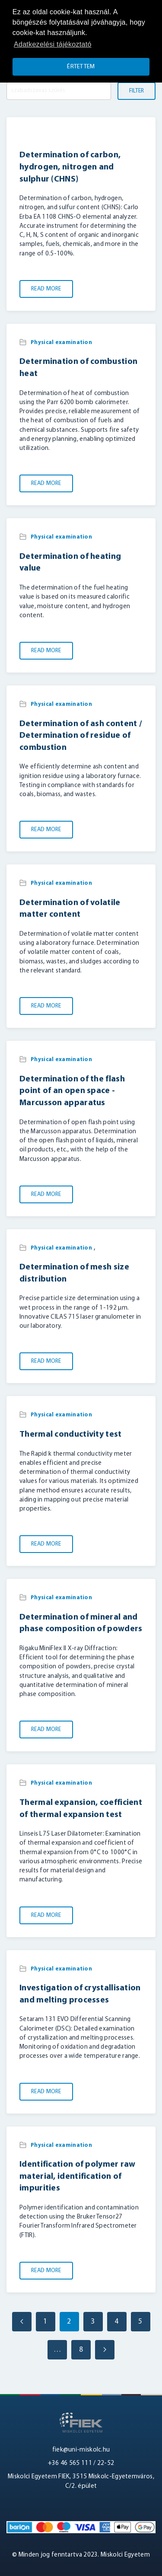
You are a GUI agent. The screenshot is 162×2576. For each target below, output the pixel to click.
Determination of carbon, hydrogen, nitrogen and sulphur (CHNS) (70, 167)
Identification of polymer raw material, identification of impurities (77, 2176)
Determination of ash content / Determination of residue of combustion (80, 736)
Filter (136, 91)
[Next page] (104, 2349)
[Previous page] (22, 2321)
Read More (46, 289)
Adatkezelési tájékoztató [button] (53, 44)
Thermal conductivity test (70, 1434)
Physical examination (61, 342)
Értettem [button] (81, 67)
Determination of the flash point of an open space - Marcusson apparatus (72, 1091)
